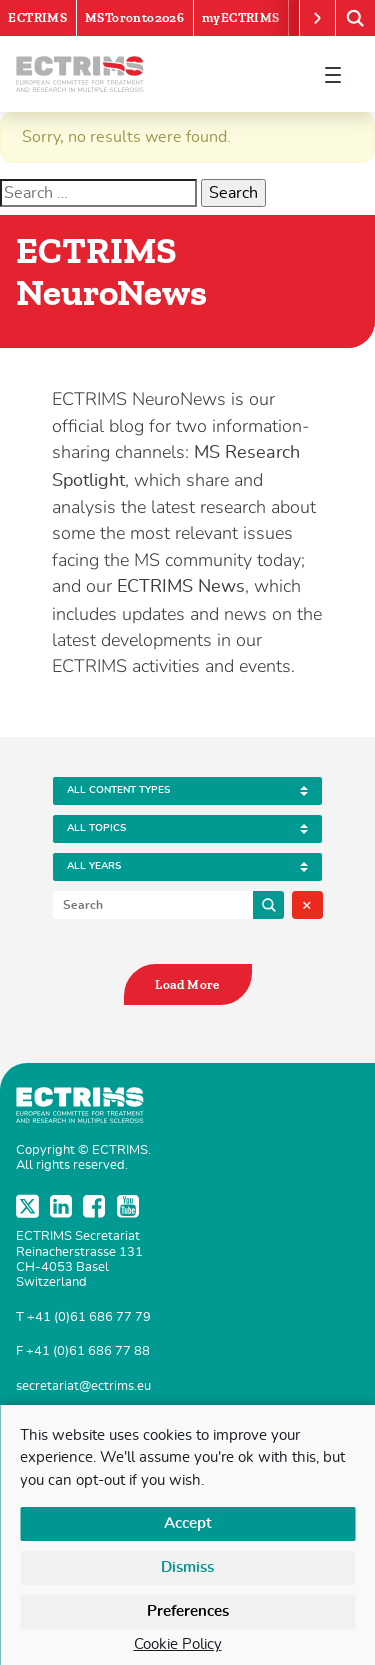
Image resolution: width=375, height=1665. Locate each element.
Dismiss (187, 1567)
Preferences (188, 1611)
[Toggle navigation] (333, 74)
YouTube (130, 1206)
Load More (187, 984)
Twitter (29, 1206)
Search (268, 905)
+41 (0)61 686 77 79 (89, 1317)
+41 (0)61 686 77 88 (88, 1351)
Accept (188, 1523)
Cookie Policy (178, 1644)
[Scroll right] (317, 18)
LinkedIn (63, 1206)
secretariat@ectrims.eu (83, 1386)
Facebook (96, 1206)
